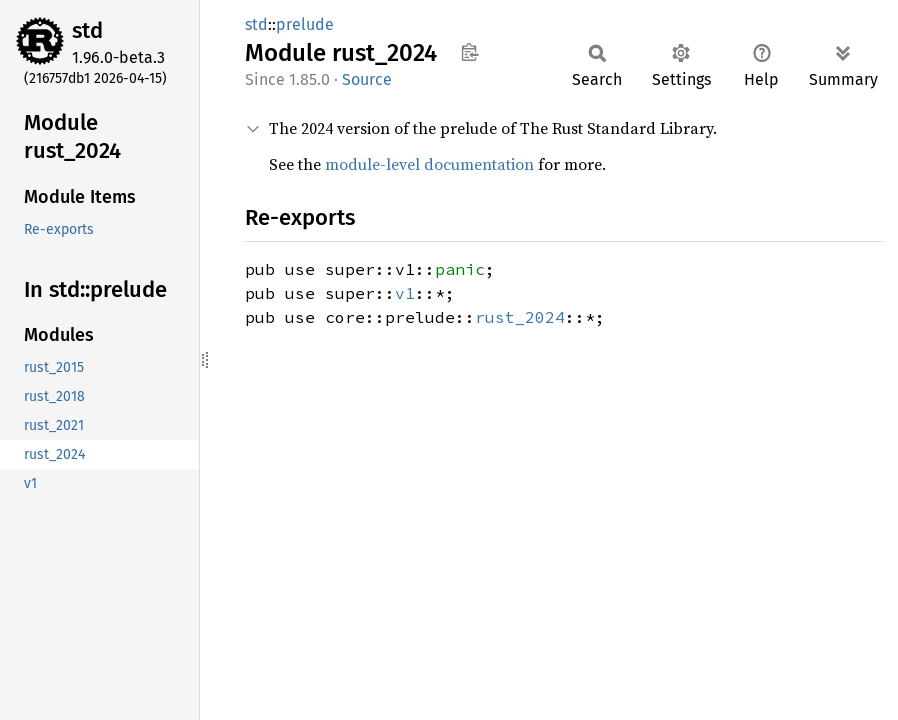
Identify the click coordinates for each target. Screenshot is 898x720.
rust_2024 (520, 317)
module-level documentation (429, 164)
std (87, 30)
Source (367, 79)
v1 (405, 293)
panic (460, 269)
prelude (305, 24)
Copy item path (469, 52)
